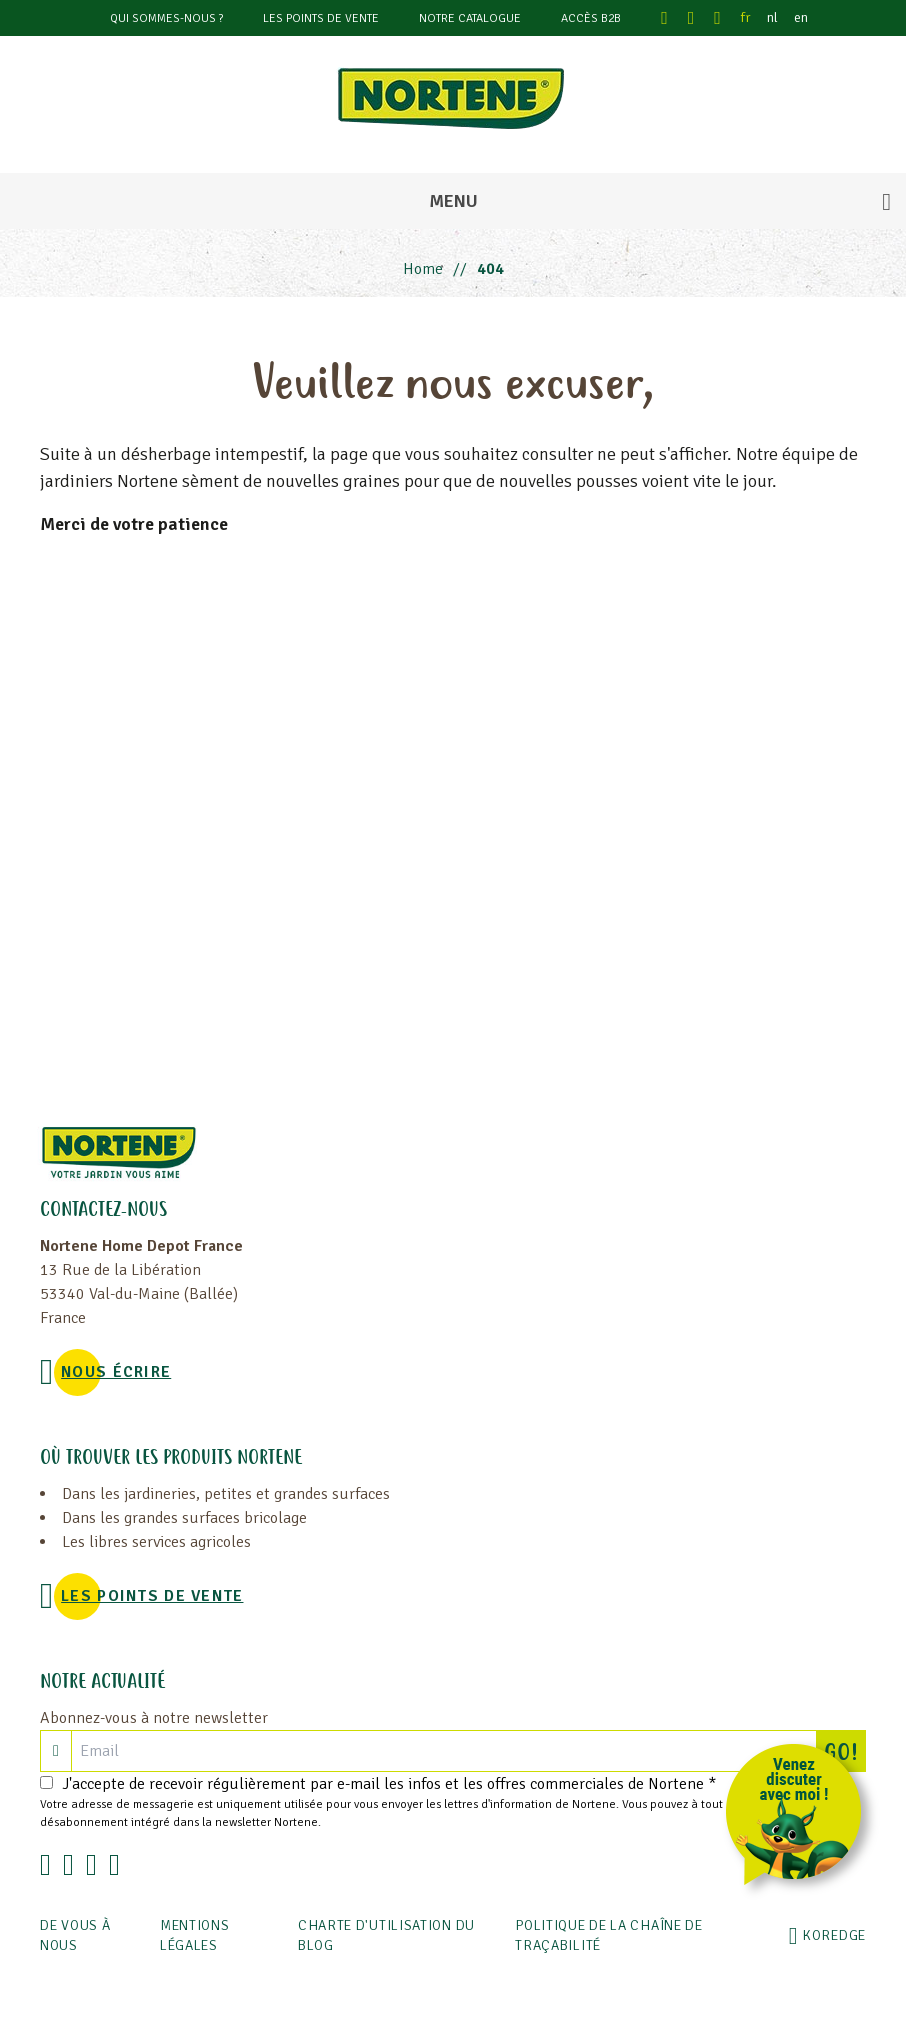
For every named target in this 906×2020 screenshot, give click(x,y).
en (801, 17)
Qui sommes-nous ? (166, 18)
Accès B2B (591, 18)
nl (772, 17)
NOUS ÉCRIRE (116, 1372)
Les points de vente (321, 18)
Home (423, 269)
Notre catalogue (470, 18)
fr (746, 17)
